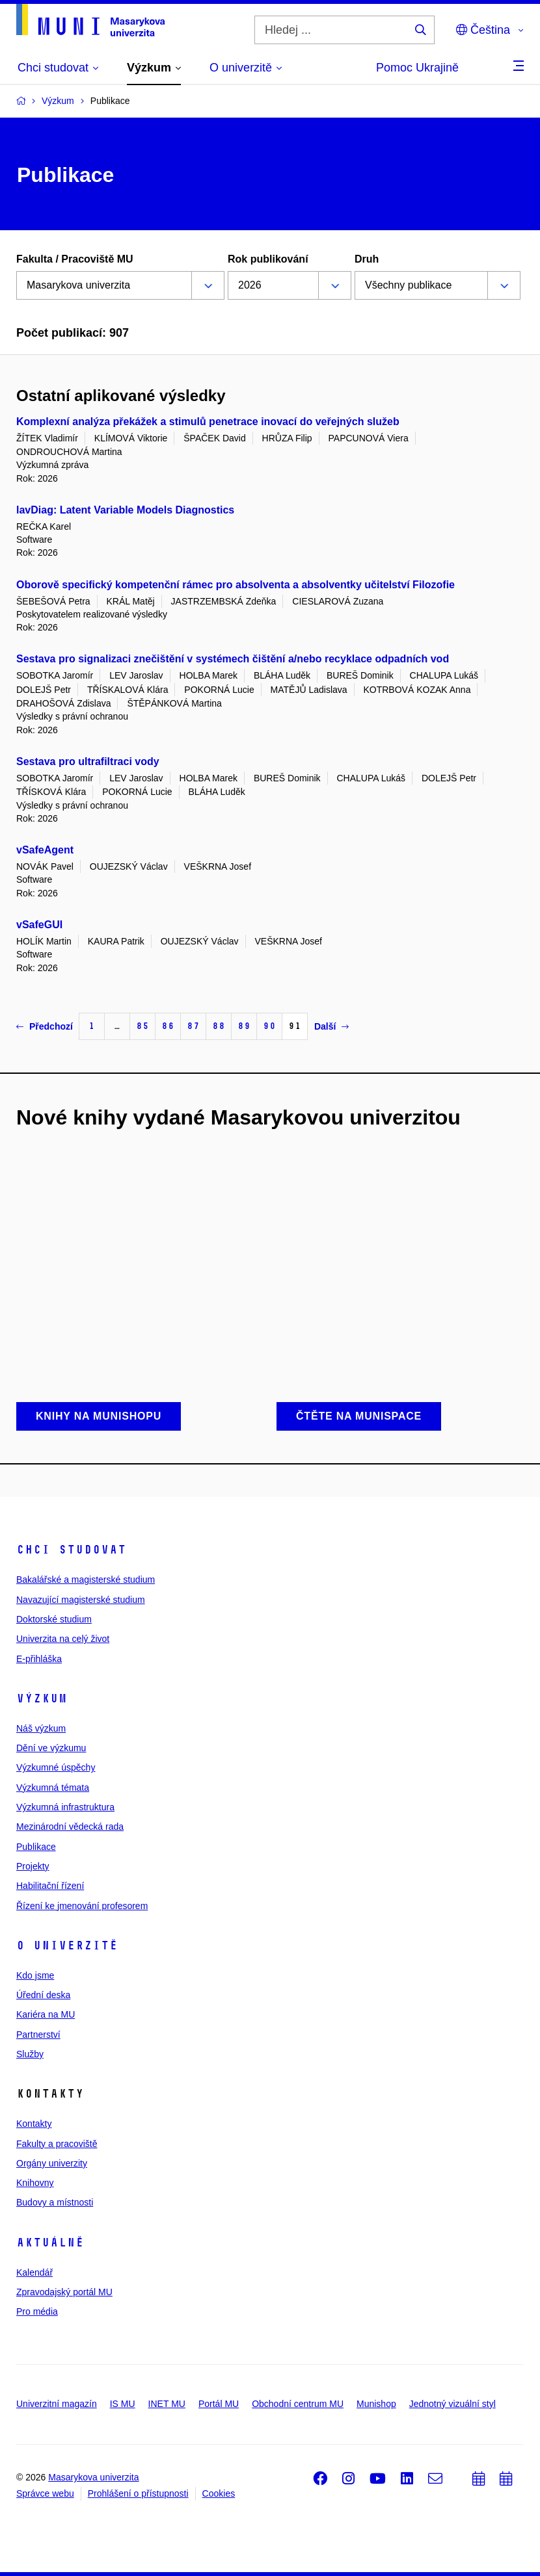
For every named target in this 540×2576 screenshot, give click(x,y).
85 (142, 1026)
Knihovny (35, 2183)
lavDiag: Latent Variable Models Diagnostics (125, 509)
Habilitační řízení (50, 1885)
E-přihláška (39, 1659)
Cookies (219, 2493)
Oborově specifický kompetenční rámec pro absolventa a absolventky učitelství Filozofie (235, 584)
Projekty (32, 1866)
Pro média (37, 2311)
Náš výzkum (41, 1728)
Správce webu (45, 2493)
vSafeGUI (39, 924)
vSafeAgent (45, 849)
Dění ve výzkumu (51, 1748)
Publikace (36, 1846)
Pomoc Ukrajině (417, 67)
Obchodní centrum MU (298, 2404)
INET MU (166, 2404)
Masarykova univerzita (93, 2477)
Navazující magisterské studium (80, 1599)
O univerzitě (67, 1945)
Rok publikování (268, 259)
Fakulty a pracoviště (57, 2144)
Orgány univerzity (51, 2163)
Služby (30, 2054)
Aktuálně (50, 2242)
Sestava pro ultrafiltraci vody (87, 761)
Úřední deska (43, 1995)
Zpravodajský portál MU (64, 2292)
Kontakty (33, 2123)
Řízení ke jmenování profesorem (82, 1906)
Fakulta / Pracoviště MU (74, 259)
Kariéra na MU (45, 2014)
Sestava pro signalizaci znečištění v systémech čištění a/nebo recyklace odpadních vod (232, 658)
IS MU (122, 2404)
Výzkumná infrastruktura (65, 1807)
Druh (367, 259)
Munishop (376, 2404)
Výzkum (41, 1698)
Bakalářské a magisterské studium (85, 1579)
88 (218, 1026)
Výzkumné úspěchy (55, 1767)
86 (167, 1026)
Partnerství (38, 2034)
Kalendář (34, 2272)
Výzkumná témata (52, 1787)
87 (193, 1026)
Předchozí (44, 1026)
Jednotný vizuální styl (452, 2404)
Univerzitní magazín (56, 2404)
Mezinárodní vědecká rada (70, 1826)
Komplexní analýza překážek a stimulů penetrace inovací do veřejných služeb (207, 421)
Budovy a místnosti (54, 2202)
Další (331, 1026)
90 (269, 1026)
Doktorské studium (54, 1619)
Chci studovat (71, 1549)
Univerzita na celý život (62, 1638)
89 (243, 1026)
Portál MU (218, 2404)
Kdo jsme (35, 1975)
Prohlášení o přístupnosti (138, 2493)
